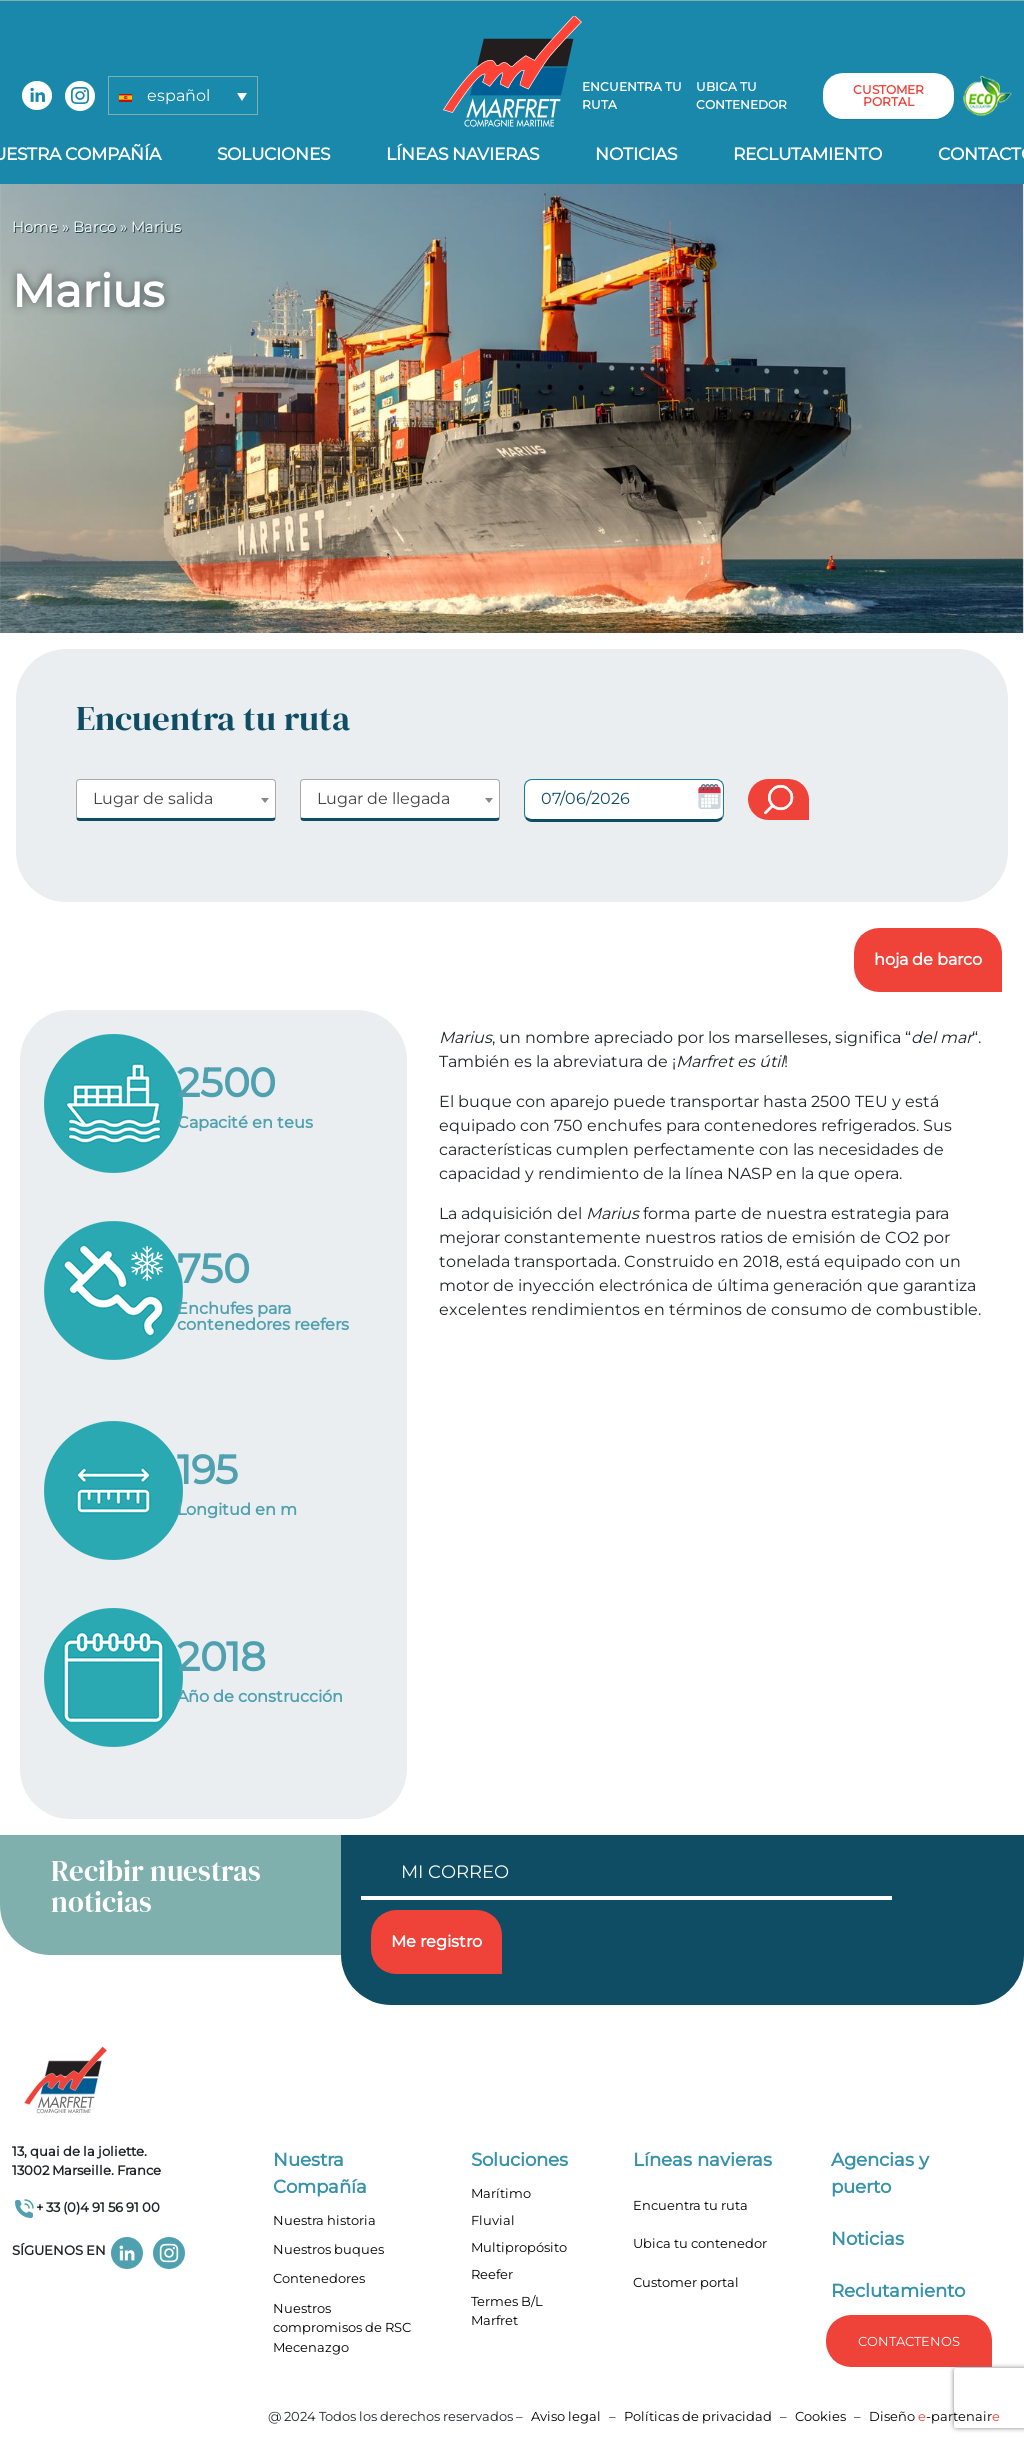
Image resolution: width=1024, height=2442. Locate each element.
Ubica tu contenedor (741, 95)
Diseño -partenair (934, 2416)
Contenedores (319, 2278)
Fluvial (493, 2220)
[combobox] (176, 800)
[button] (183, 95)
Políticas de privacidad (698, 2416)
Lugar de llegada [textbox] (383, 798)
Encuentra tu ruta (632, 95)
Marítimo (501, 2193)
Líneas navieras (462, 154)
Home (35, 226)
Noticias (636, 154)
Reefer (492, 2274)
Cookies (820, 2416)
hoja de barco (928, 959)
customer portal (888, 95)
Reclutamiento (807, 154)
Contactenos (909, 2341)
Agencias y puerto (880, 2173)
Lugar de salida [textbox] (153, 798)
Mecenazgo (311, 2347)
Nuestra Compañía (320, 2173)
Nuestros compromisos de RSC (342, 2318)
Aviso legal (566, 2416)
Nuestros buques (328, 2249)
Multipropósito (519, 2247)
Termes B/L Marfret (507, 2311)
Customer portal (686, 2282)
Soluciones (273, 154)
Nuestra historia (324, 2220)
